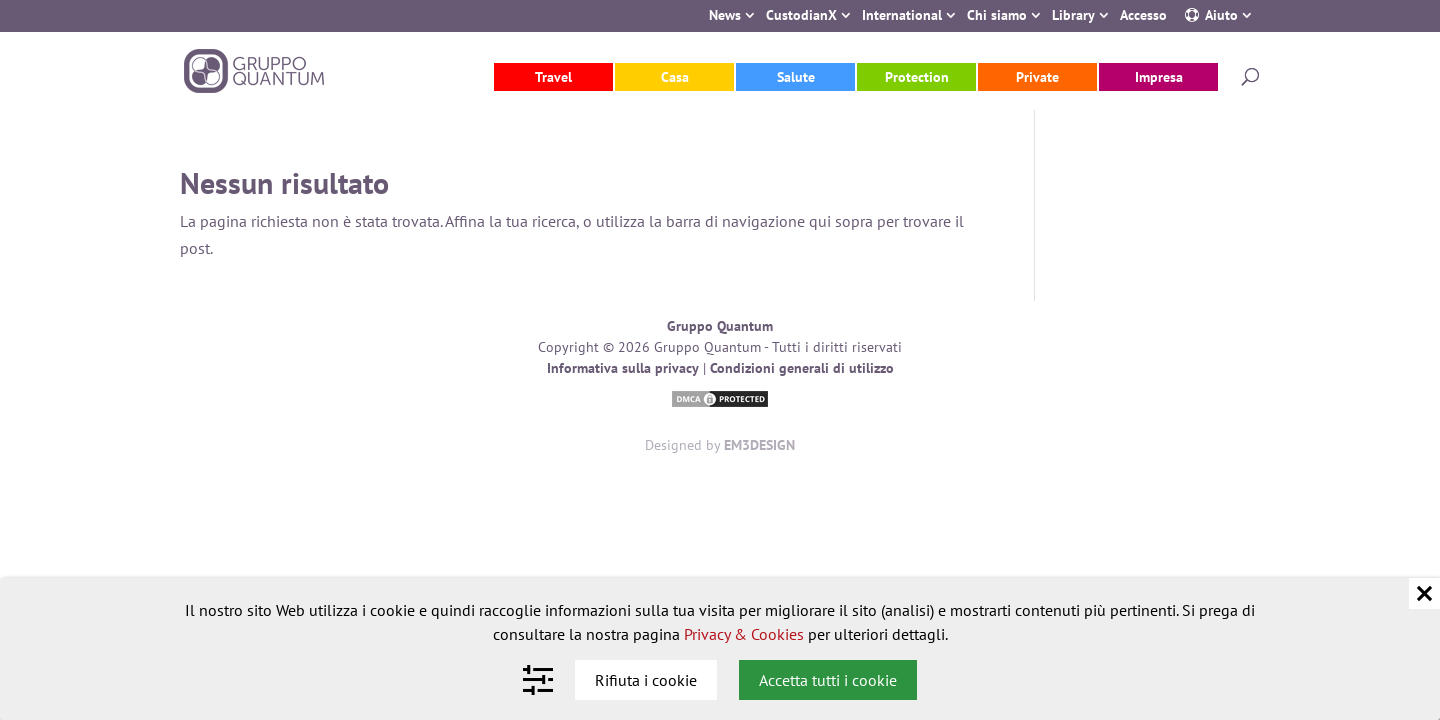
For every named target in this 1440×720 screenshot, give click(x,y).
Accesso (1143, 16)
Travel (553, 78)
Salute (796, 78)
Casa (675, 78)
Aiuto (1221, 16)
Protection (917, 78)
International (902, 16)
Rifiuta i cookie (646, 680)
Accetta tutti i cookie (828, 680)
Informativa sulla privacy (623, 368)
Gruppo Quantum (720, 326)
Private (1037, 78)
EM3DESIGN (759, 445)
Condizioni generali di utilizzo (802, 368)
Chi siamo (997, 16)
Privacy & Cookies (744, 634)
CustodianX (801, 16)
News (725, 16)
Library (1073, 16)
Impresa (1159, 78)
